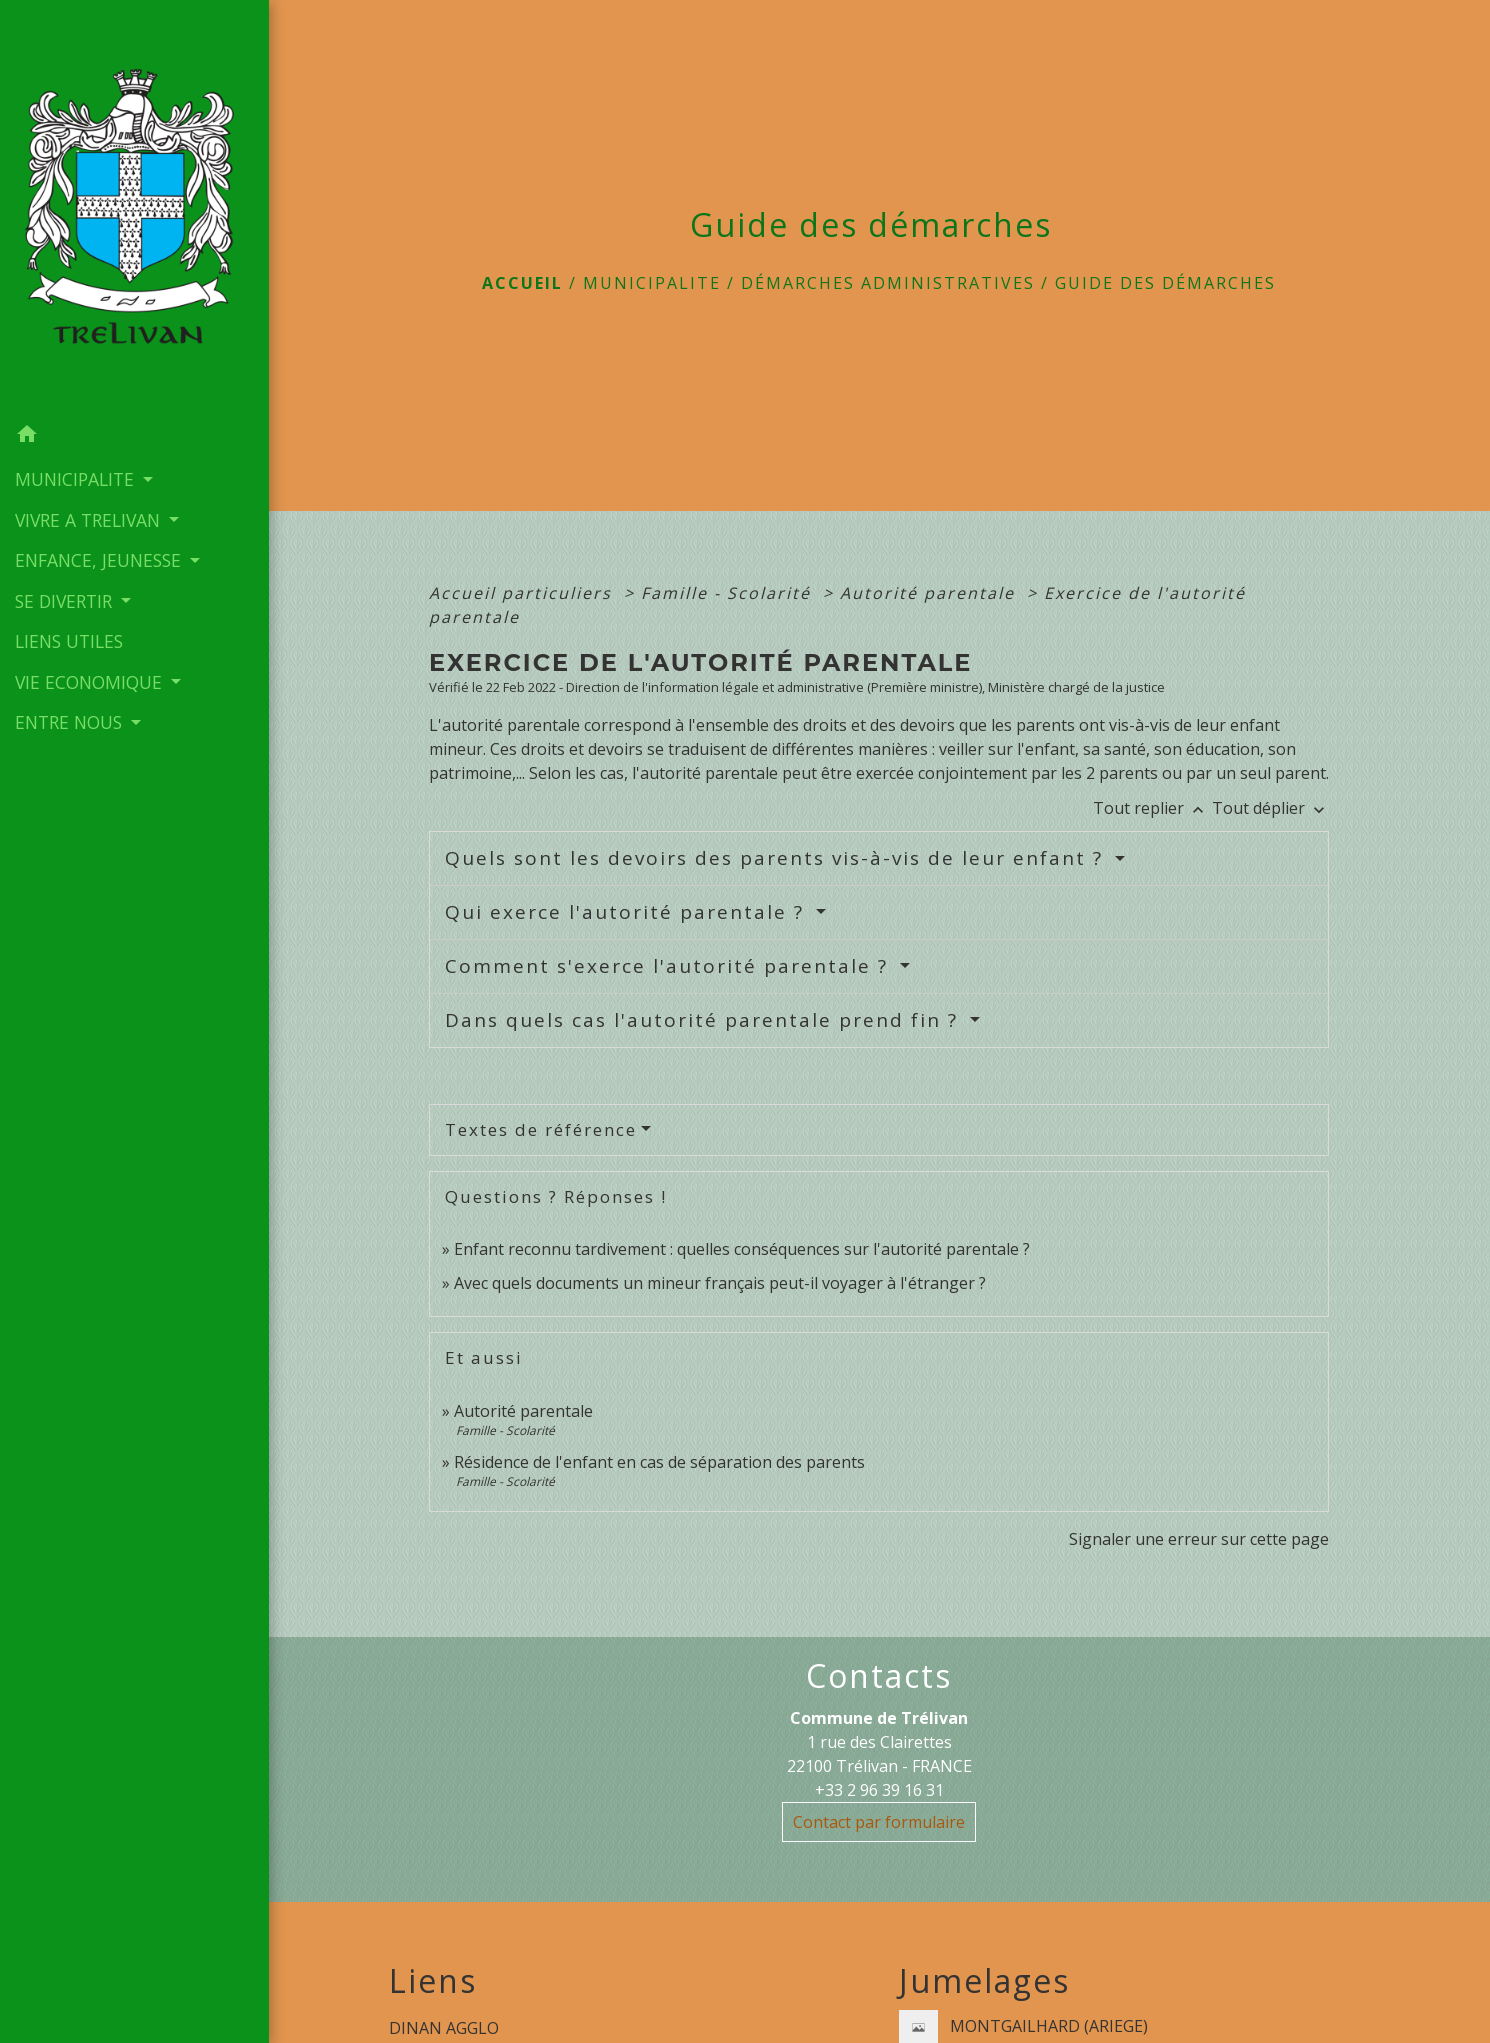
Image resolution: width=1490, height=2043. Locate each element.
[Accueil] (134, 207)
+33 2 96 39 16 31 (879, 1790)
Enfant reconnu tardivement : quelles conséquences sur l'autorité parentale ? (742, 1249)
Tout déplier (1270, 808)
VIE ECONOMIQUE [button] (91, 680)
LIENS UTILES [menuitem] (69, 640)
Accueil (522, 283)
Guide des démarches (1165, 283)
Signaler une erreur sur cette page (1199, 1539)
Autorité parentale (930, 593)
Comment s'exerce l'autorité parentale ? (670, 966)
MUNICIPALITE (652, 283)
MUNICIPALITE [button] (77, 478)
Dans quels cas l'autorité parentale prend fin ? (705, 1020)
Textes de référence (541, 1129)
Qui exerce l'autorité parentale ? (628, 912)
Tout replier (1152, 808)
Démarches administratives (888, 283)
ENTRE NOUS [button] (71, 721)
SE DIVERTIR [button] (66, 599)
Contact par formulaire (879, 1822)
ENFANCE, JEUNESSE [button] (100, 559)
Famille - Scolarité (729, 593)
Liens (433, 1981)
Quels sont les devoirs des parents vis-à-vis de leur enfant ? (777, 858)
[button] (134, 436)
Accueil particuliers (523, 593)
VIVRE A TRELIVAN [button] (90, 518)
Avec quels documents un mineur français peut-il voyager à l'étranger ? (720, 1283)
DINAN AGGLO (444, 2028)
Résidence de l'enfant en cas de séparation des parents (659, 1462)
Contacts (879, 1676)
